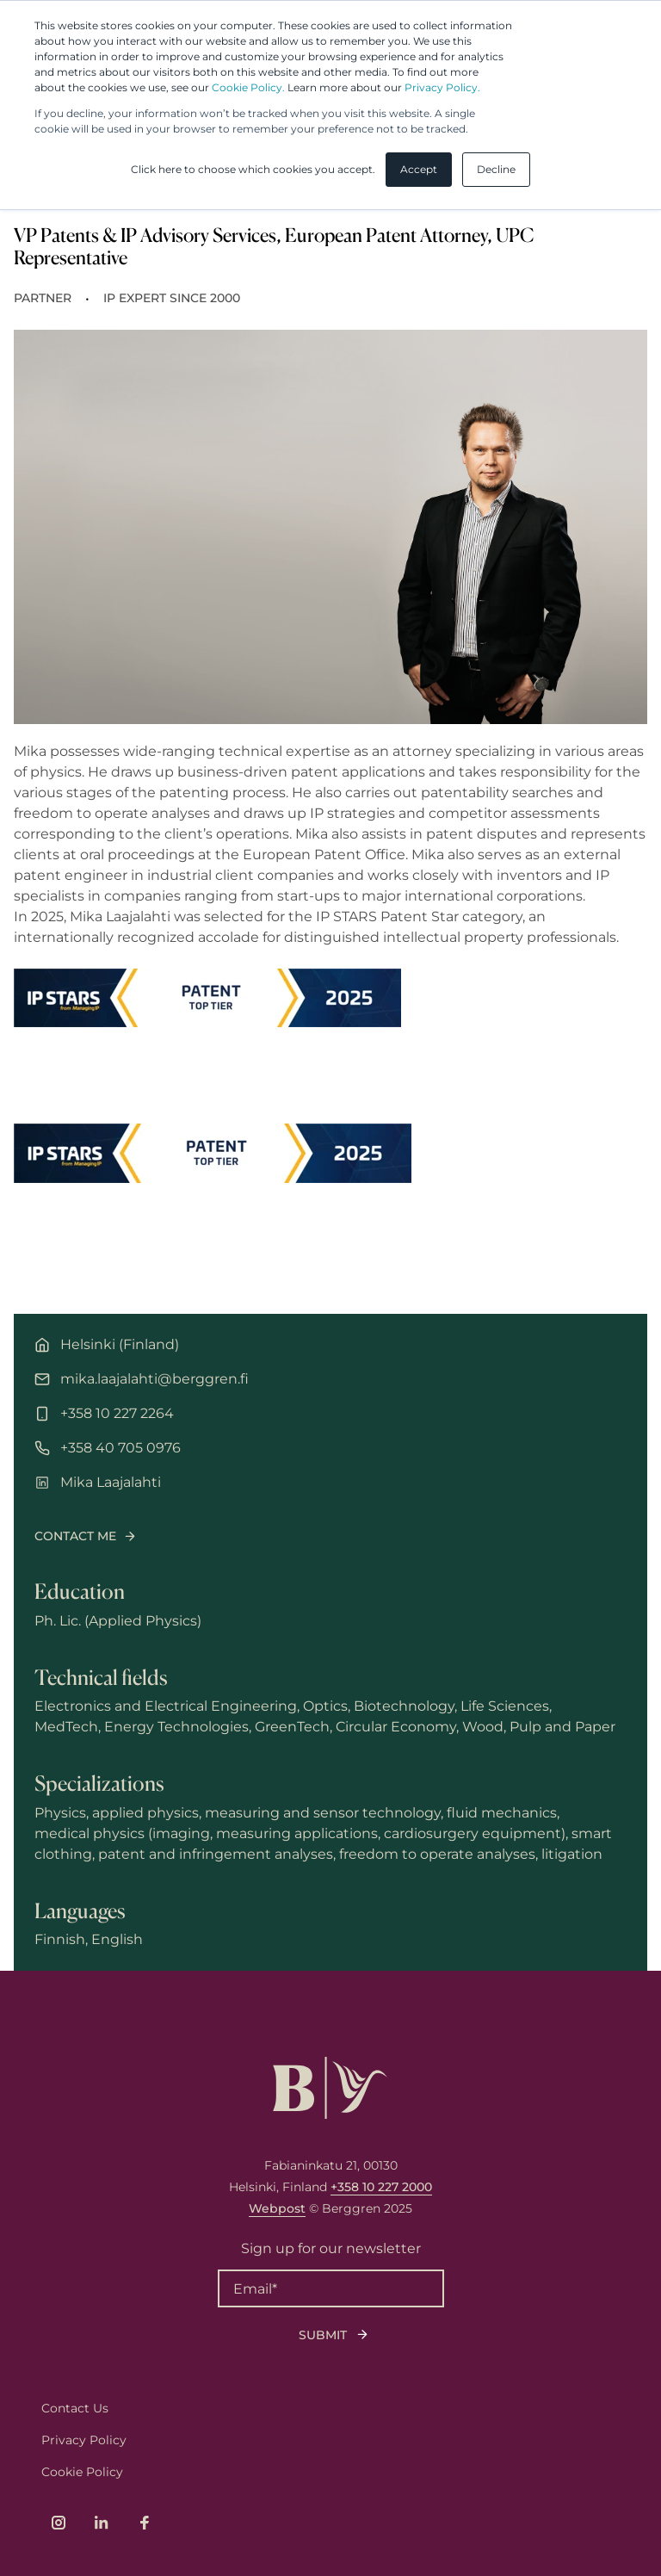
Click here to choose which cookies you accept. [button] (253, 169)
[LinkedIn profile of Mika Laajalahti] (330, 1482)
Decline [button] (496, 169)
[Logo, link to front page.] (330, 2088)
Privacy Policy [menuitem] (84, 2440)
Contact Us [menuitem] (74, 2408)
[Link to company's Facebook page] (144, 2522)
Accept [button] (418, 169)
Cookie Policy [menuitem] (82, 2472)
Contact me (75, 1536)
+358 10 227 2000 (381, 2187)
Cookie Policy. (248, 87)
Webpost (277, 2208)
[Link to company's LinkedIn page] (101, 2522)
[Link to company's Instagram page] (58, 2522)
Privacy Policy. (442, 87)
